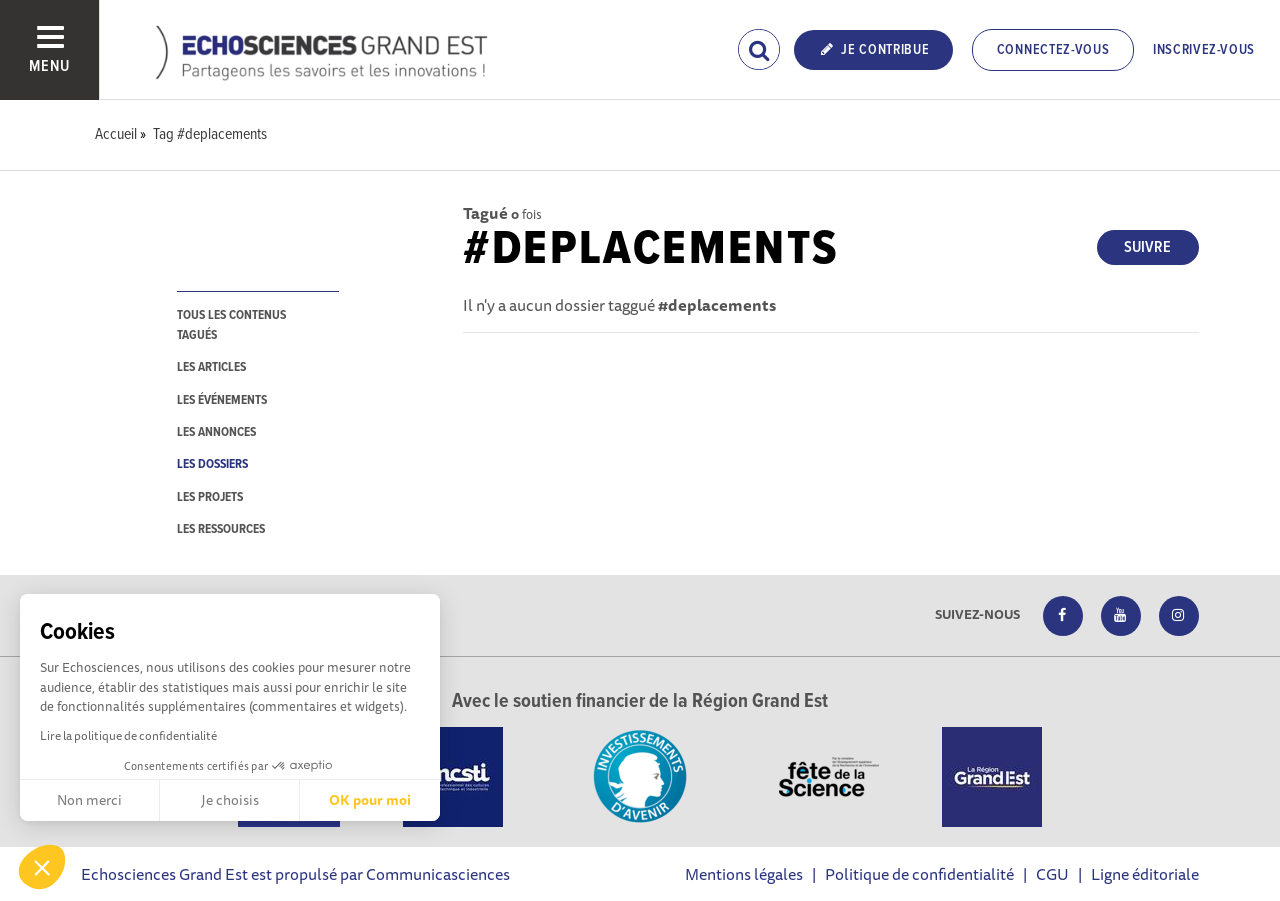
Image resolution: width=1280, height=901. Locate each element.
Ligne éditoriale (1145, 874)
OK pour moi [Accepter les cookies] (370, 800)
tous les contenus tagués (231, 325)
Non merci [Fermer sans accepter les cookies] (89, 800)
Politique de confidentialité (919, 874)
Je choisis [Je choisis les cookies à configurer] (230, 800)
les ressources (221, 529)
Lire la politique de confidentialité (128, 735)
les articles (211, 367)
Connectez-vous (1053, 50)
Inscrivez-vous (1204, 50)
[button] (42, 867)
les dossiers (212, 464)
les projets (210, 497)
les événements (222, 400)
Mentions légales (744, 874)
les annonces (216, 432)
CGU (1052, 874)
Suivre (1147, 247)
